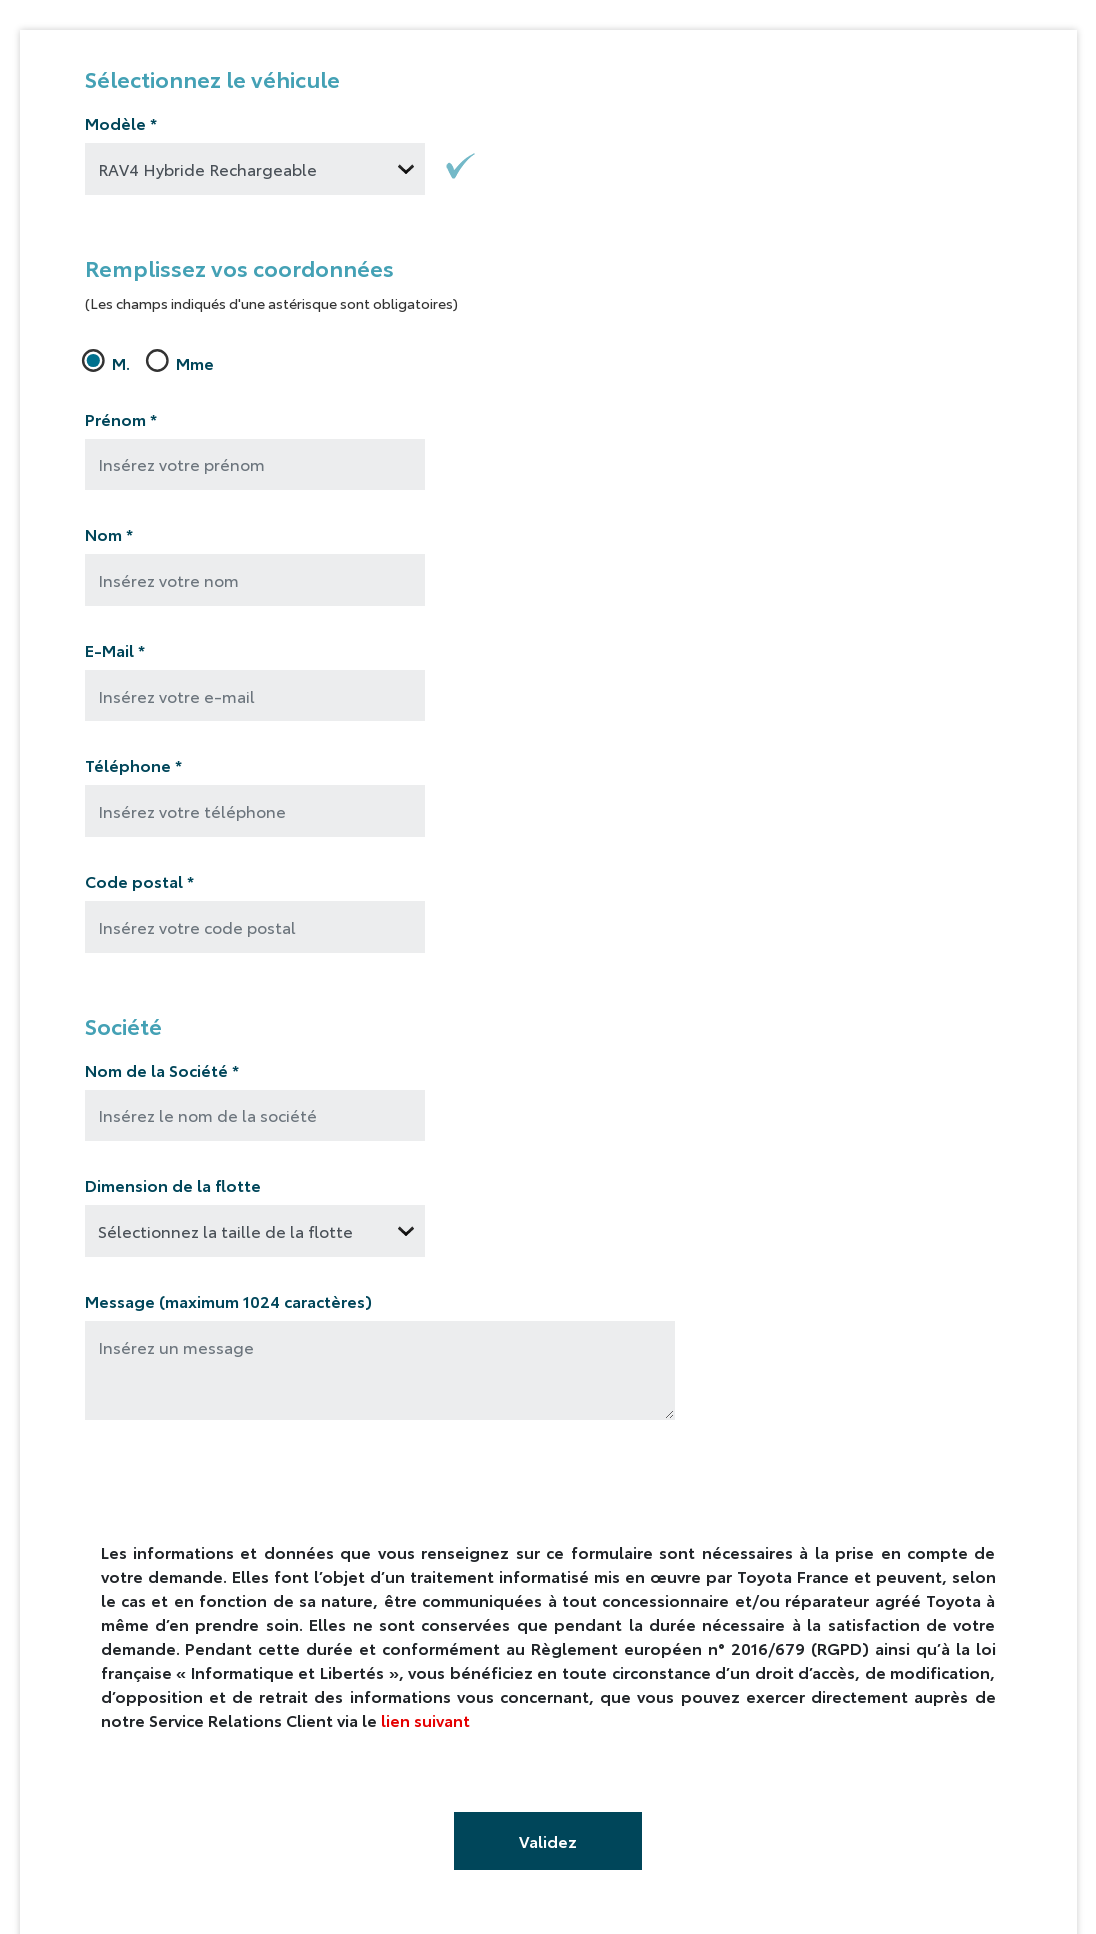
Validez (548, 1840)
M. (109, 362)
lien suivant (425, 1719)
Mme (183, 362)
